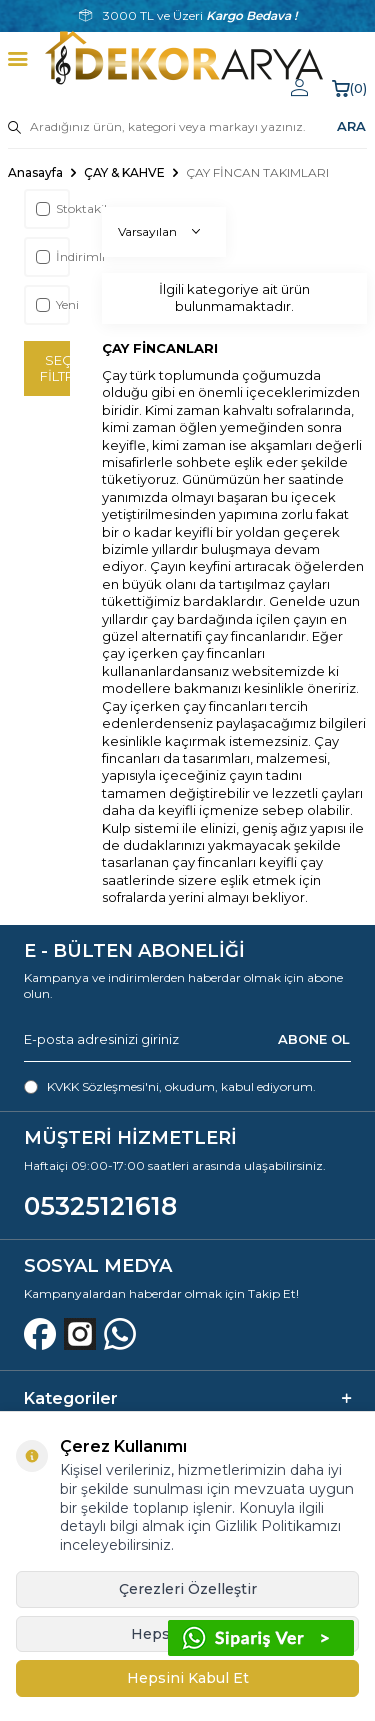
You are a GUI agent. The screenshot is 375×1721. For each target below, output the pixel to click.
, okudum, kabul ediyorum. (170, 1087)
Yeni (52, 304)
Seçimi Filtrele (55, 368)
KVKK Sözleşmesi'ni (103, 1086)
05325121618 (100, 1206)
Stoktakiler (52, 208)
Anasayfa (35, 172)
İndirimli (52, 256)
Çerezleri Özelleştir (188, 1589)
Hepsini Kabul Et (188, 1678)
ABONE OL (314, 1039)
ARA (351, 126)
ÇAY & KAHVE (124, 172)
